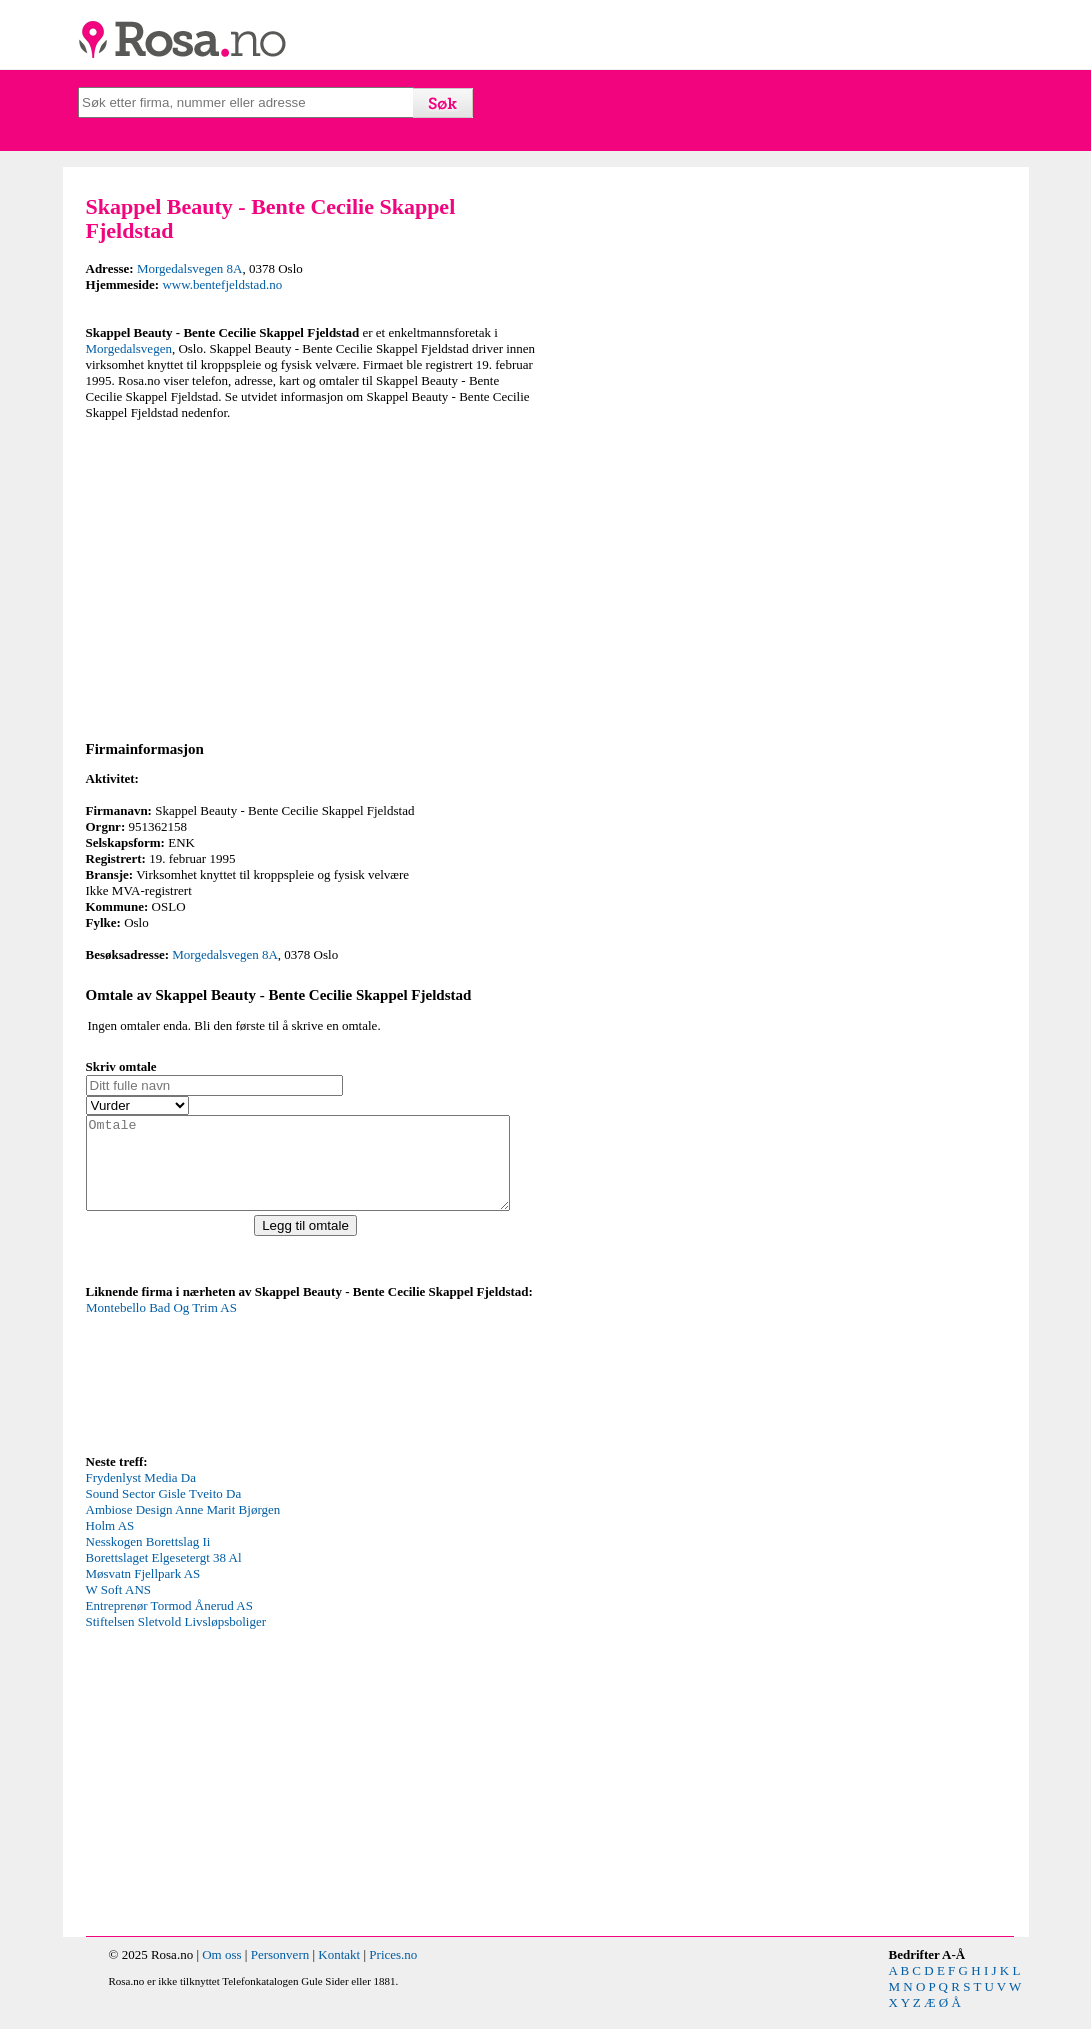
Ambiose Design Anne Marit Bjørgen (183, 1527)
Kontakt (339, 1972)
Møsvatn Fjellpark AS (143, 1591)
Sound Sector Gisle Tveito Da (164, 1511)
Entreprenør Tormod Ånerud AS (169, 1623)
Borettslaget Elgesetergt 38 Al (164, 1575)
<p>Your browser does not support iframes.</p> (236, 1393)
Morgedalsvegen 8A (190, 268)
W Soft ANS (119, 1607)
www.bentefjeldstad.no (222, 284)
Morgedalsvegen (129, 348)
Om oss (221, 1972)
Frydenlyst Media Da (141, 1495)
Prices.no (393, 1972)
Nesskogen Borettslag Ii (148, 1559)
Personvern (280, 1972)
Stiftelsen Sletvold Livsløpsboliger (176, 1639)
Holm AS (110, 1543)
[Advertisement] (311, 577)
